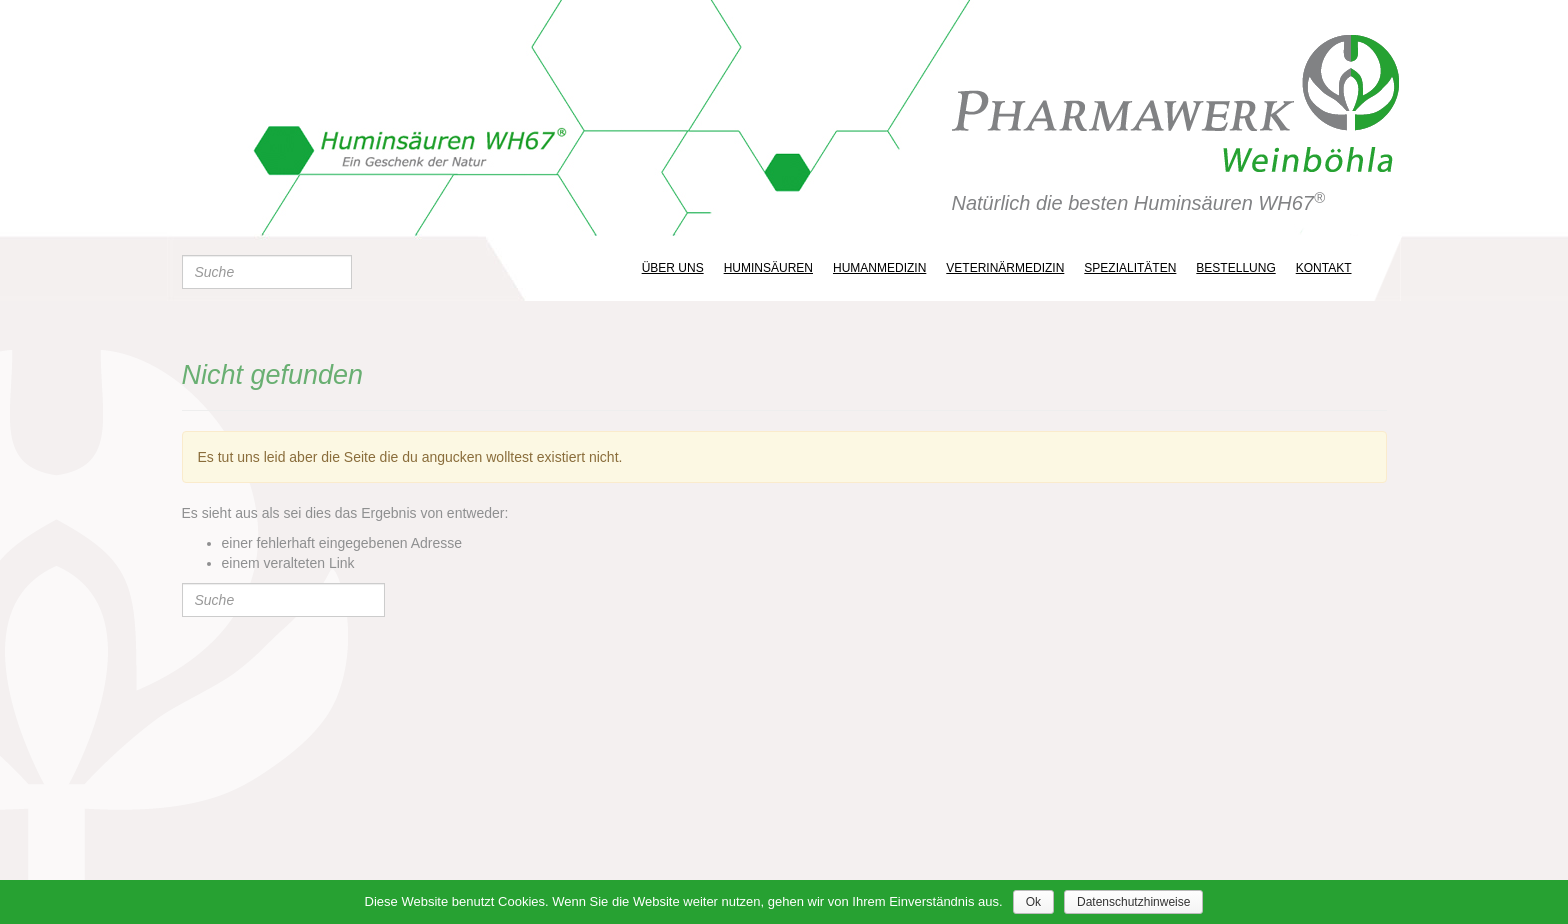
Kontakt (1324, 268)
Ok (1033, 902)
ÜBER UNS (673, 268)
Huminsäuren (768, 268)
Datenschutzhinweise (1133, 902)
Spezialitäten (1130, 268)
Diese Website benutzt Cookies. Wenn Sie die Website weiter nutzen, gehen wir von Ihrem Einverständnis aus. (684, 901)
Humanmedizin (879, 268)
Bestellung (1235, 268)
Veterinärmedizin (1005, 268)
